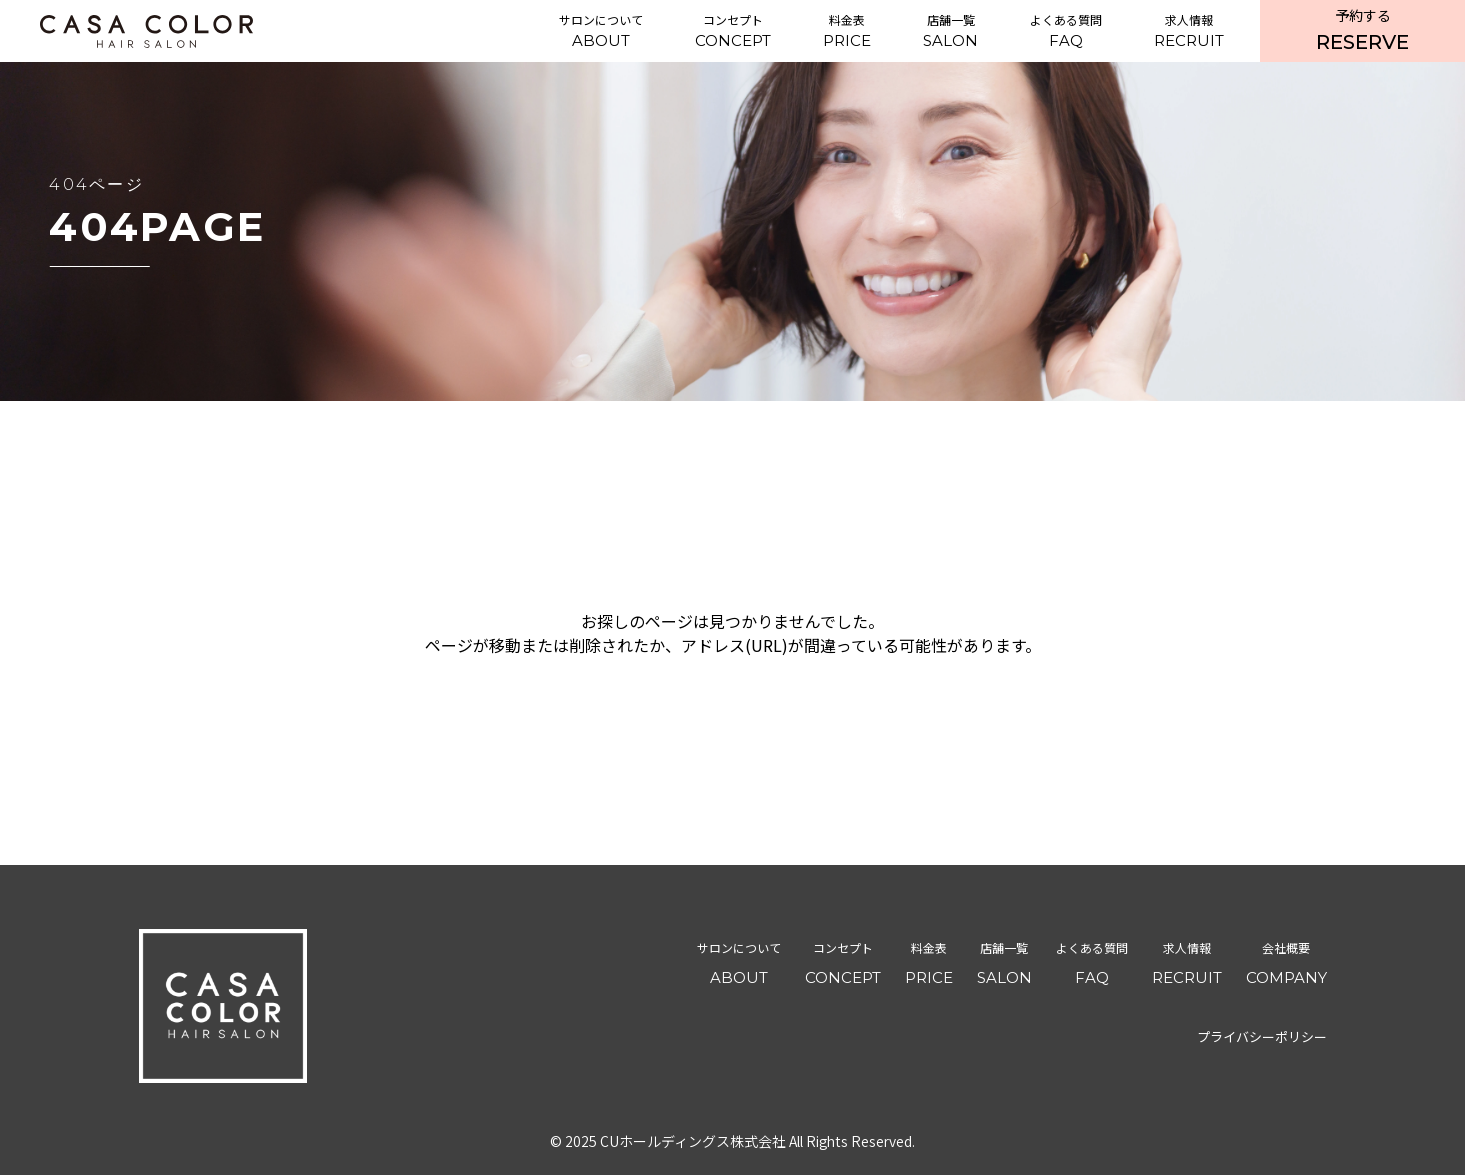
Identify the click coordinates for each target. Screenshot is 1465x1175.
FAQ (1066, 30)
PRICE (847, 30)
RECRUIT (1189, 30)
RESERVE (1362, 29)
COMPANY (1286, 960)
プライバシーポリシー (1262, 1036)
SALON (950, 30)
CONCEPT (733, 30)
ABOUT (601, 30)
